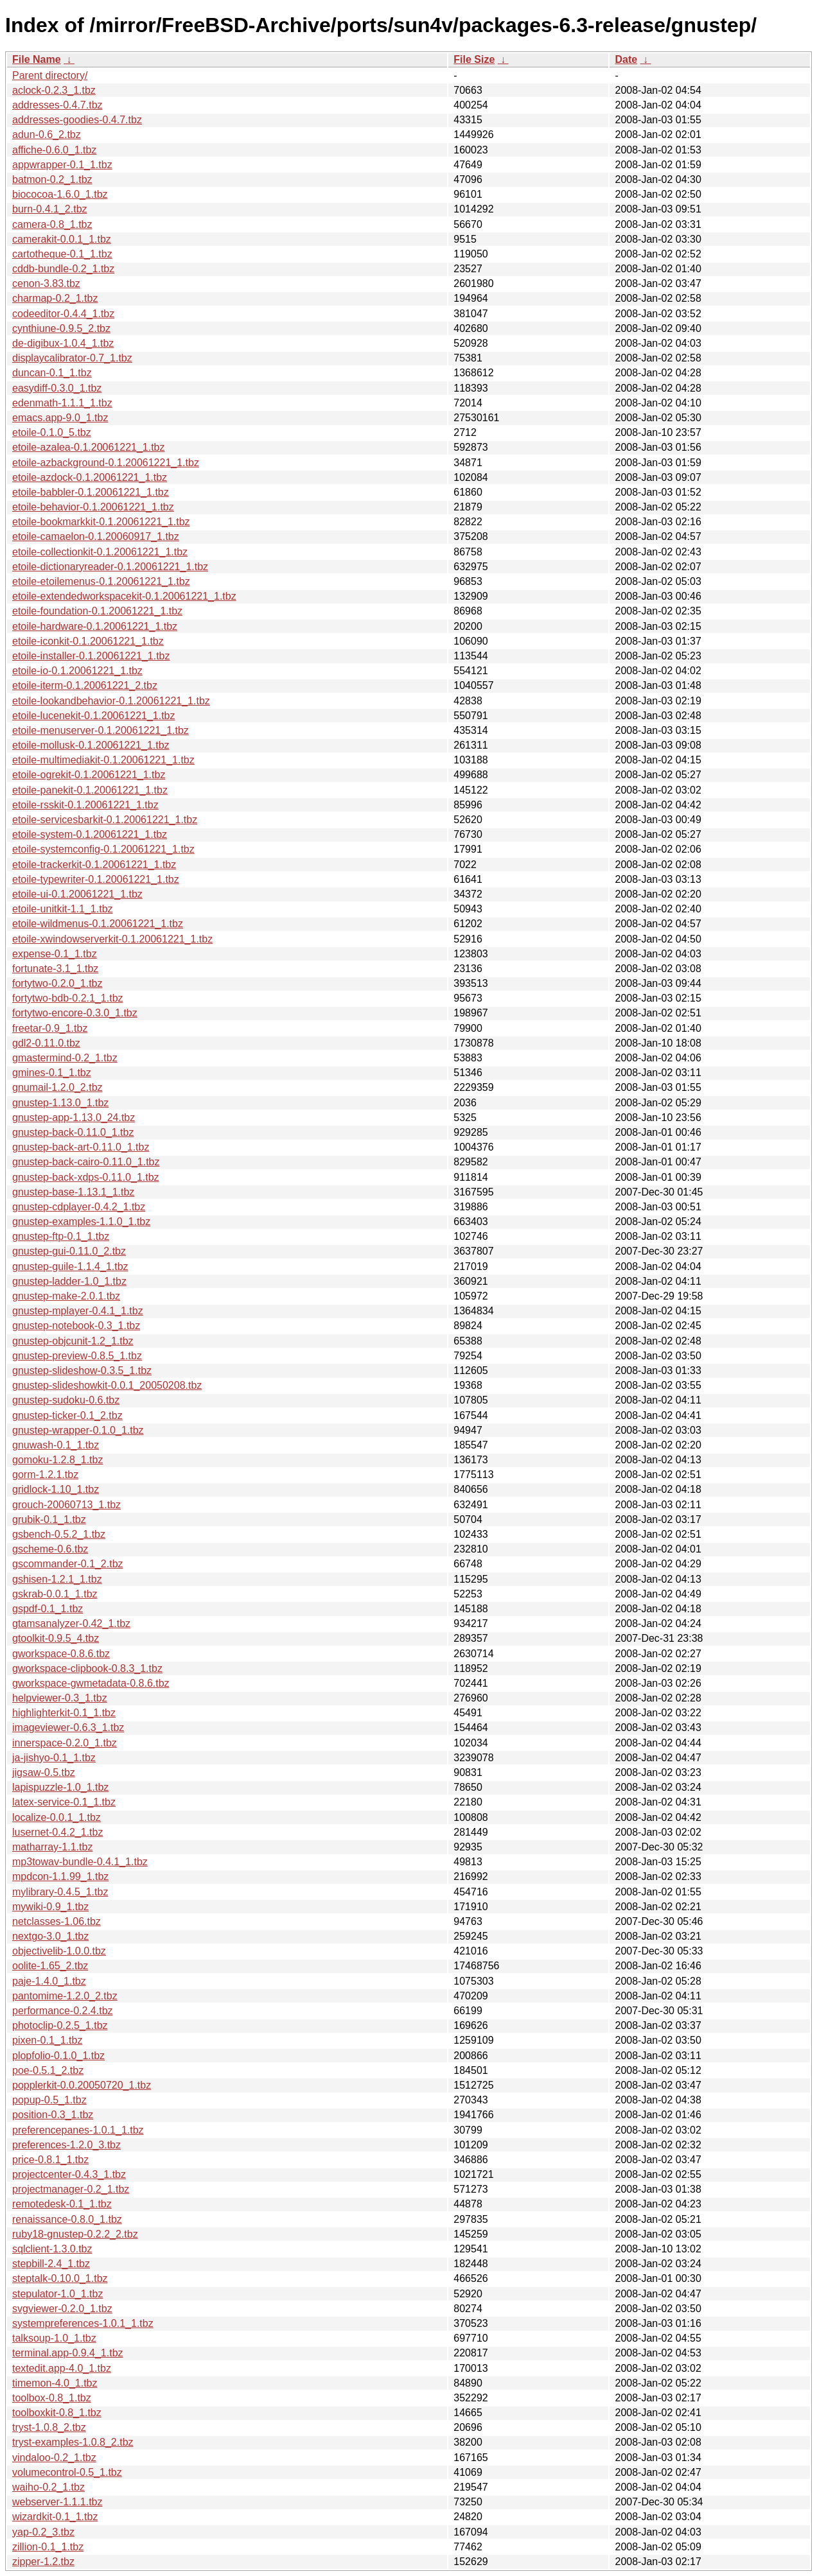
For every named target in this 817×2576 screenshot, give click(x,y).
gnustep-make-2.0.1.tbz (66, 1296)
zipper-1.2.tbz (43, 2561)
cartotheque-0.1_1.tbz (62, 253)
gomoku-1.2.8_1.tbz (57, 1459)
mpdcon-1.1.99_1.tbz (60, 1876)
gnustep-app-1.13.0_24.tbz (73, 1117)
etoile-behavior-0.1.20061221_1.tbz (93, 506)
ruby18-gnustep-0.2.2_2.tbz (75, 2234)
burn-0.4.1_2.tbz (49, 209)
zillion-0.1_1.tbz (47, 2546)
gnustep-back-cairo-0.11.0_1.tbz (85, 1161)
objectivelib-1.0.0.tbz (59, 1950)
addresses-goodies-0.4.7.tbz (77, 119)
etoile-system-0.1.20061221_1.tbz (89, 834)
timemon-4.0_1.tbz (55, 2383)
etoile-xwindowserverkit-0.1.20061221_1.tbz (112, 939)
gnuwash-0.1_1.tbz (55, 1445)
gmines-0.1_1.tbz (51, 1072)
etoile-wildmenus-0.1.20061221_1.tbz (97, 923)
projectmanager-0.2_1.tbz (70, 2189)
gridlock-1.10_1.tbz (55, 1489)
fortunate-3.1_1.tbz (55, 968)
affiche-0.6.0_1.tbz (54, 149)
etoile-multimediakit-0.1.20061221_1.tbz (103, 759)
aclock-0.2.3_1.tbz (54, 90)
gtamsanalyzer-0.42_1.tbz (71, 1623)
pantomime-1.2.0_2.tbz (65, 1995)
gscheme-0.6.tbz (50, 1549)
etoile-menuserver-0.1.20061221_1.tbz (100, 730)
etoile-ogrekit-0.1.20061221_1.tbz (88, 774)
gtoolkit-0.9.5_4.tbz (55, 1638)
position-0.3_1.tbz (52, 2114)
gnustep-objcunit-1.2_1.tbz (73, 1341)
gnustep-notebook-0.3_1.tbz (76, 1325)
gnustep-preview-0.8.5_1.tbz (77, 1355)
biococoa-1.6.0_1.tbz (60, 194)
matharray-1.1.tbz (52, 1846)
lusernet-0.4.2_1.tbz (57, 1832)
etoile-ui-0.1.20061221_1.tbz (77, 894)
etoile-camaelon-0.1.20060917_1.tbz (95, 536)
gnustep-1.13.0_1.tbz (60, 1102)
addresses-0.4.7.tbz (57, 105)
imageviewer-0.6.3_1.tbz (68, 1727)
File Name (36, 59)
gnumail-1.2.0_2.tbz (57, 1087)
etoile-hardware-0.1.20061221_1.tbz (94, 626)
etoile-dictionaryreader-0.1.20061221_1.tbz (110, 566)
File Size (474, 59)
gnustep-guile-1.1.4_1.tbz (70, 1266)
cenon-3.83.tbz (46, 283)
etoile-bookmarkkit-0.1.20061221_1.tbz (101, 521)
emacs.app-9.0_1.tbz (60, 417)
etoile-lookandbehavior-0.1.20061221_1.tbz (111, 700)
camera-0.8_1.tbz (52, 224)
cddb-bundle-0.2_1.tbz (63, 268)
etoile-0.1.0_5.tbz (51, 432)
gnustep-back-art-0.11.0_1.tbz (80, 1147)
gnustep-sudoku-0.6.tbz (65, 1400)
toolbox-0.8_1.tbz (51, 2397)
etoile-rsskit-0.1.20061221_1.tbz (85, 804)
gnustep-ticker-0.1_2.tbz (67, 1415)
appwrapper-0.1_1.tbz (62, 164)
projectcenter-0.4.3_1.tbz (69, 2174)
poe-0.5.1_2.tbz (47, 2070)
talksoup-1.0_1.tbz (54, 2338)
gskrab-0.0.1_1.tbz (55, 1593)
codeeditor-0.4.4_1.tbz (63, 313)
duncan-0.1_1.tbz (52, 372)
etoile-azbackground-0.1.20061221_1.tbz (105, 462)
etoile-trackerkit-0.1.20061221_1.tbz (94, 864)
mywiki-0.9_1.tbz (50, 1906)
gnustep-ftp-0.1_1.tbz (60, 1236)
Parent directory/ (49, 75)
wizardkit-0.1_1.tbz (55, 2516)
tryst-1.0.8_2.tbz (49, 2427)
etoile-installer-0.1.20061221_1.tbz (91, 655)
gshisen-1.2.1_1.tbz (57, 1579)
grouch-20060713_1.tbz (66, 1504)
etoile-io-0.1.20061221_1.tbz (77, 670)
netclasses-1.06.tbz (56, 1921)
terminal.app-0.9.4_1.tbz (67, 2352)
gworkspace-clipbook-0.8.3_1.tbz (87, 1668)
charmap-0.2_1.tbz (55, 298)
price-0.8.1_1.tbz (50, 2159)
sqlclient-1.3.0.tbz (52, 2248)
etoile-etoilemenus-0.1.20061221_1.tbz (101, 581)
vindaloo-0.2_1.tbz (54, 2457)
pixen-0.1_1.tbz (47, 2040)
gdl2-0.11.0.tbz (46, 1043)
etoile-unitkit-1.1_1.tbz (62, 908)
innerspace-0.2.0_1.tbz (64, 1742)
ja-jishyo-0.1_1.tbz (54, 1757)
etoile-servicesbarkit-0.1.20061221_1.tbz (104, 819)
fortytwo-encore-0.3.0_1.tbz (74, 1012)
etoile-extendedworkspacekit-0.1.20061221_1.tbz (124, 596)
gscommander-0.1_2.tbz (67, 1563)
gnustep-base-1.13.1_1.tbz (73, 1192)
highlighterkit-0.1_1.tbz (64, 1712)
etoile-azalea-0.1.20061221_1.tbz (88, 447)
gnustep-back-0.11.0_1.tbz (73, 1132)
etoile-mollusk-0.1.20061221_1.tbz (91, 745)
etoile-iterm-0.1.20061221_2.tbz (84, 685)
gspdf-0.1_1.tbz (47, 1608)
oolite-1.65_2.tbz (50, 1965)
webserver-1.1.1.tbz (57, 2501)
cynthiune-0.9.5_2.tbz (61, 328)
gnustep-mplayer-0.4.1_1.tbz (77, 1310)
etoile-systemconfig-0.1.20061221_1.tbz (103, 849)
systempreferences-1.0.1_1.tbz (83, 2323)
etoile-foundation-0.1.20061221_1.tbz (97, 610)
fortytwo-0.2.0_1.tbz (57, 983)
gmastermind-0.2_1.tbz (65, 1057)
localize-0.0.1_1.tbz (56, 1817)
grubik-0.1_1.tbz (49, 1519)
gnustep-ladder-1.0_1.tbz (69, 1281)
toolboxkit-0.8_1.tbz (56, 2412)
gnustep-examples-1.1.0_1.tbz (81, 1221)
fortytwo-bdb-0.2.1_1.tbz (67, 998)
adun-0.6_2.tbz (46, 134)
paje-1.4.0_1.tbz (49, 1981)
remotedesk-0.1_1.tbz (62, 2203)
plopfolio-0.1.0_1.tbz (58, 2055)
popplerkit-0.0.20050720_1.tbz (81, 2085)
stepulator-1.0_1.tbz (57, 2293)
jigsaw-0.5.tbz (43, 1772)
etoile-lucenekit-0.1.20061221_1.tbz (93, 715)
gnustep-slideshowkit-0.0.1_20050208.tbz (107, 1385)
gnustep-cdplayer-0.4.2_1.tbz (78, 1206)
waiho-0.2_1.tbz (48, 2487)
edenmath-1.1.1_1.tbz (62, 402)
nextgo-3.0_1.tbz (50, 1936)
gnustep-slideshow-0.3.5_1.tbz (82, 1370)
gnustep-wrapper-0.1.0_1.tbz (78, 1430)
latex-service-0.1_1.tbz (64, 1802)
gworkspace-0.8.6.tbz (61, 1653)
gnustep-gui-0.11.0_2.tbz (69, 1251)
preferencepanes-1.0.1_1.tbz (78, 2130)
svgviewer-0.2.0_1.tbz (62, 2308)
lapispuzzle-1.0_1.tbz (60, 1787)
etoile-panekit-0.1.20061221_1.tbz (90, 790)
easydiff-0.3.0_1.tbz (56, 388)
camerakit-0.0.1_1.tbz (61, 239)
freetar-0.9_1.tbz (49, 1028)
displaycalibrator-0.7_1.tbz (72, 357)
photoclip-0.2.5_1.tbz (60, 2025)
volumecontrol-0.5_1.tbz (67, 2472)
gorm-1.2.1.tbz (45, 1474)
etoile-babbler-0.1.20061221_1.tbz (90, 492)
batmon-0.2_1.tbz (52, 179)
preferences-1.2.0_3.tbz (66, 2144)
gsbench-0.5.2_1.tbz (58, 1534)
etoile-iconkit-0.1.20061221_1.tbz (88, 641)
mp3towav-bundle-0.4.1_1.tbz (80, 1861)
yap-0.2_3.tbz (43, 2532)
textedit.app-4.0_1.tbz (61, 2368)
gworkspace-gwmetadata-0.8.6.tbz (91, 1683)
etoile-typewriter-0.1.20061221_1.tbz (95, 879)
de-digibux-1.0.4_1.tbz (63, 343)
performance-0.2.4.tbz (62, 2010)
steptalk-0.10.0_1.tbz (60, 2278)
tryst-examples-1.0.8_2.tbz (73, 2442)
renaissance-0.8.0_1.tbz (67, 2219)
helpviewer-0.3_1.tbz (59, 1698)
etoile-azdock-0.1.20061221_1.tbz (89, 477)
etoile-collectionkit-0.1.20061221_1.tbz (100, 551)
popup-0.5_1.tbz (49, 2099)
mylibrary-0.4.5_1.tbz (60, 1891)
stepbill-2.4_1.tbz (51, 2263)
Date (626, 59)
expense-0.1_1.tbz (54, 953)
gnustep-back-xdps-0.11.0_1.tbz (85, 1177)
